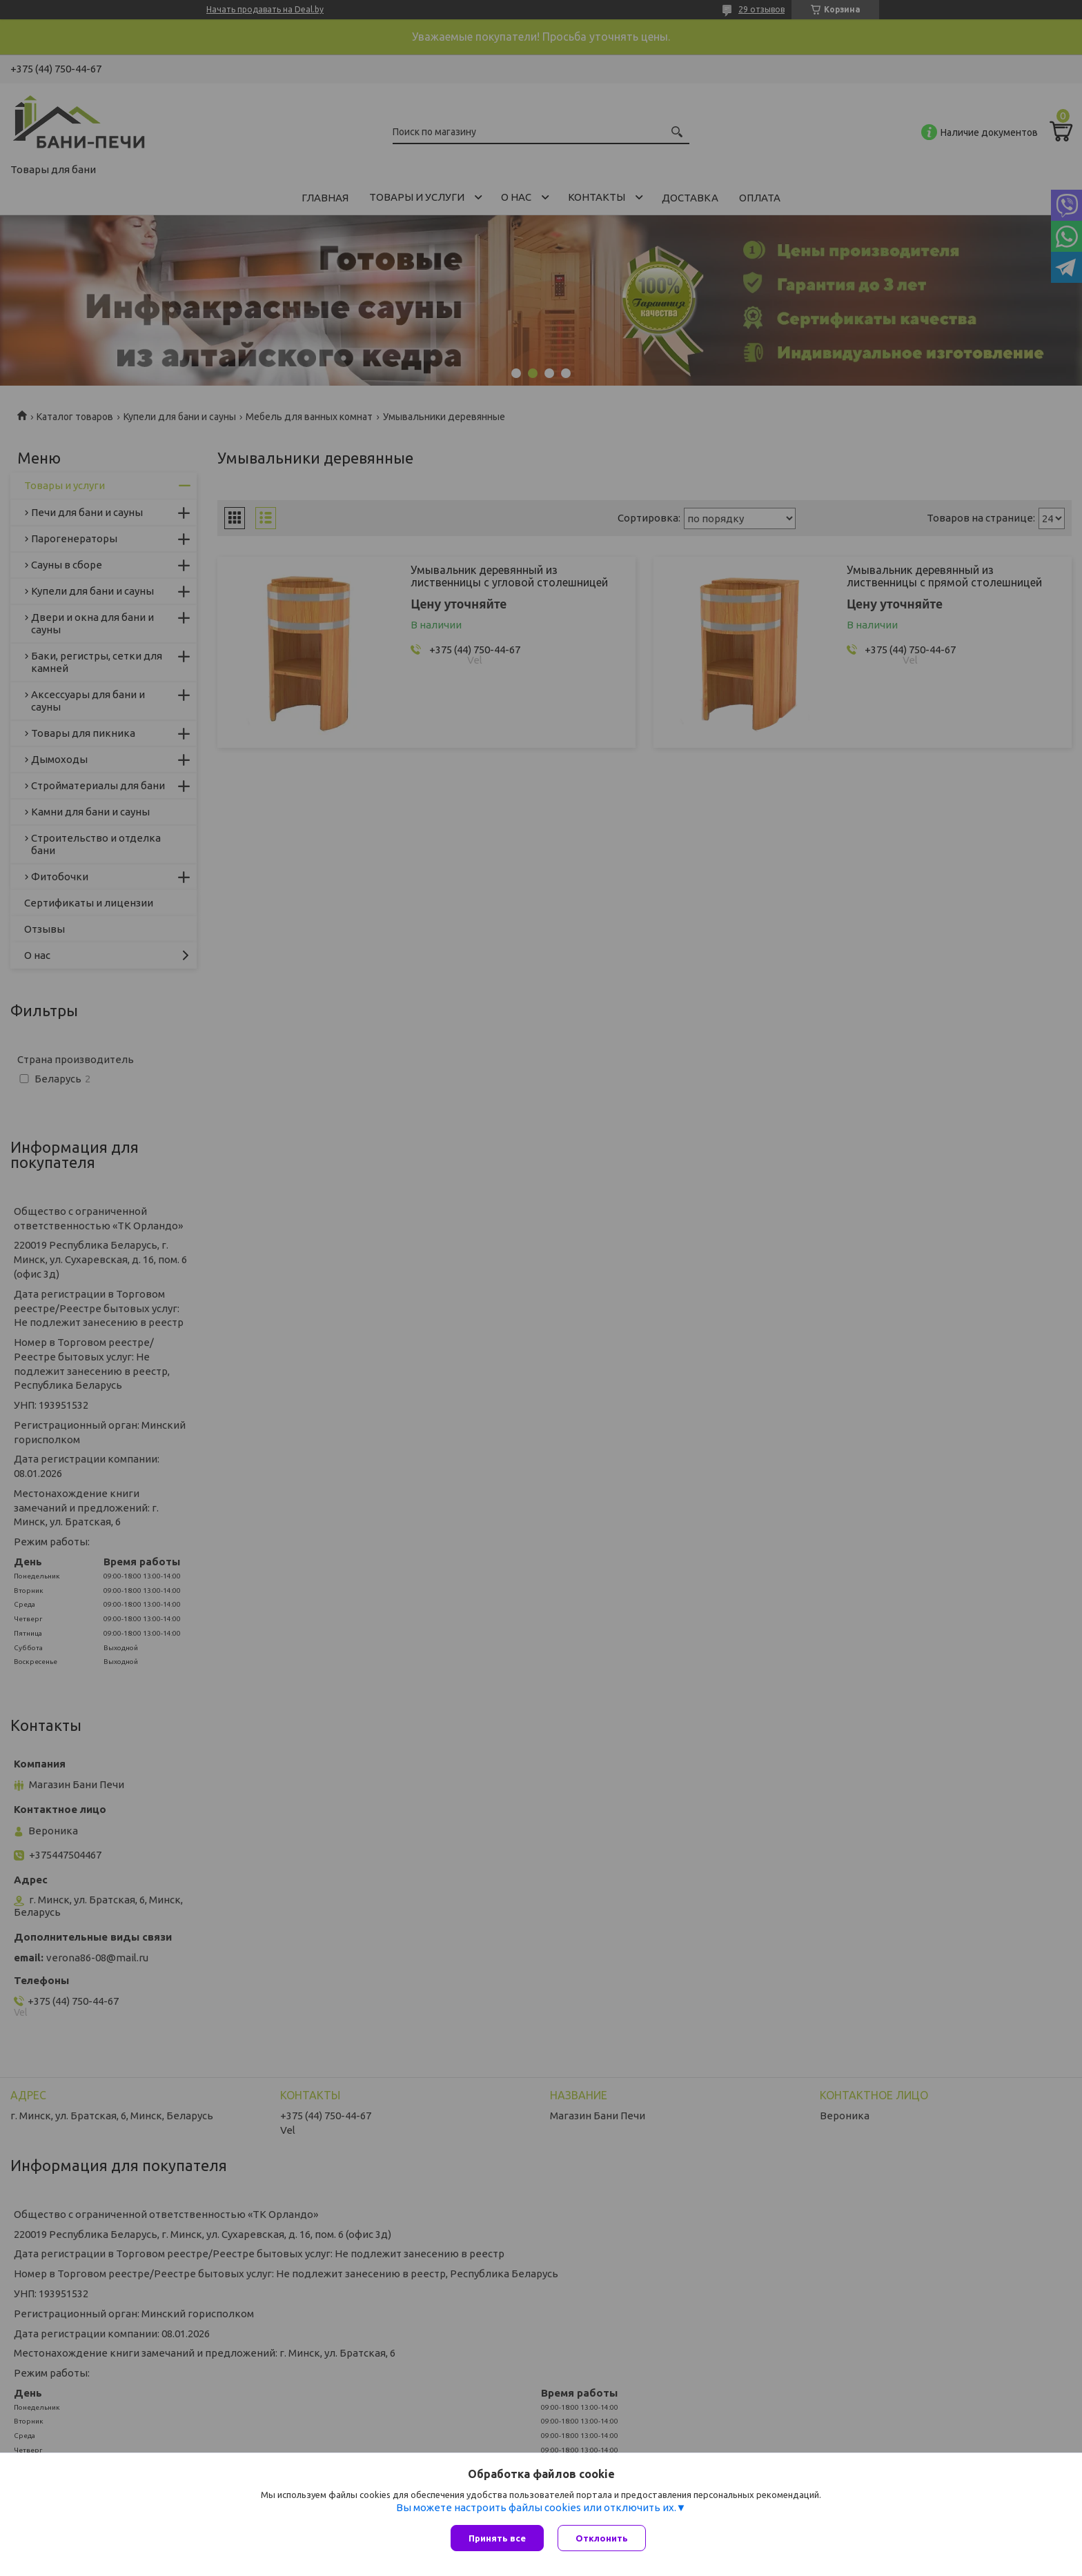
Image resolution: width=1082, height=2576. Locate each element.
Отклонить (602, 2538)
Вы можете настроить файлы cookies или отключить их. (536, 2507)
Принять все (497, 2538)
